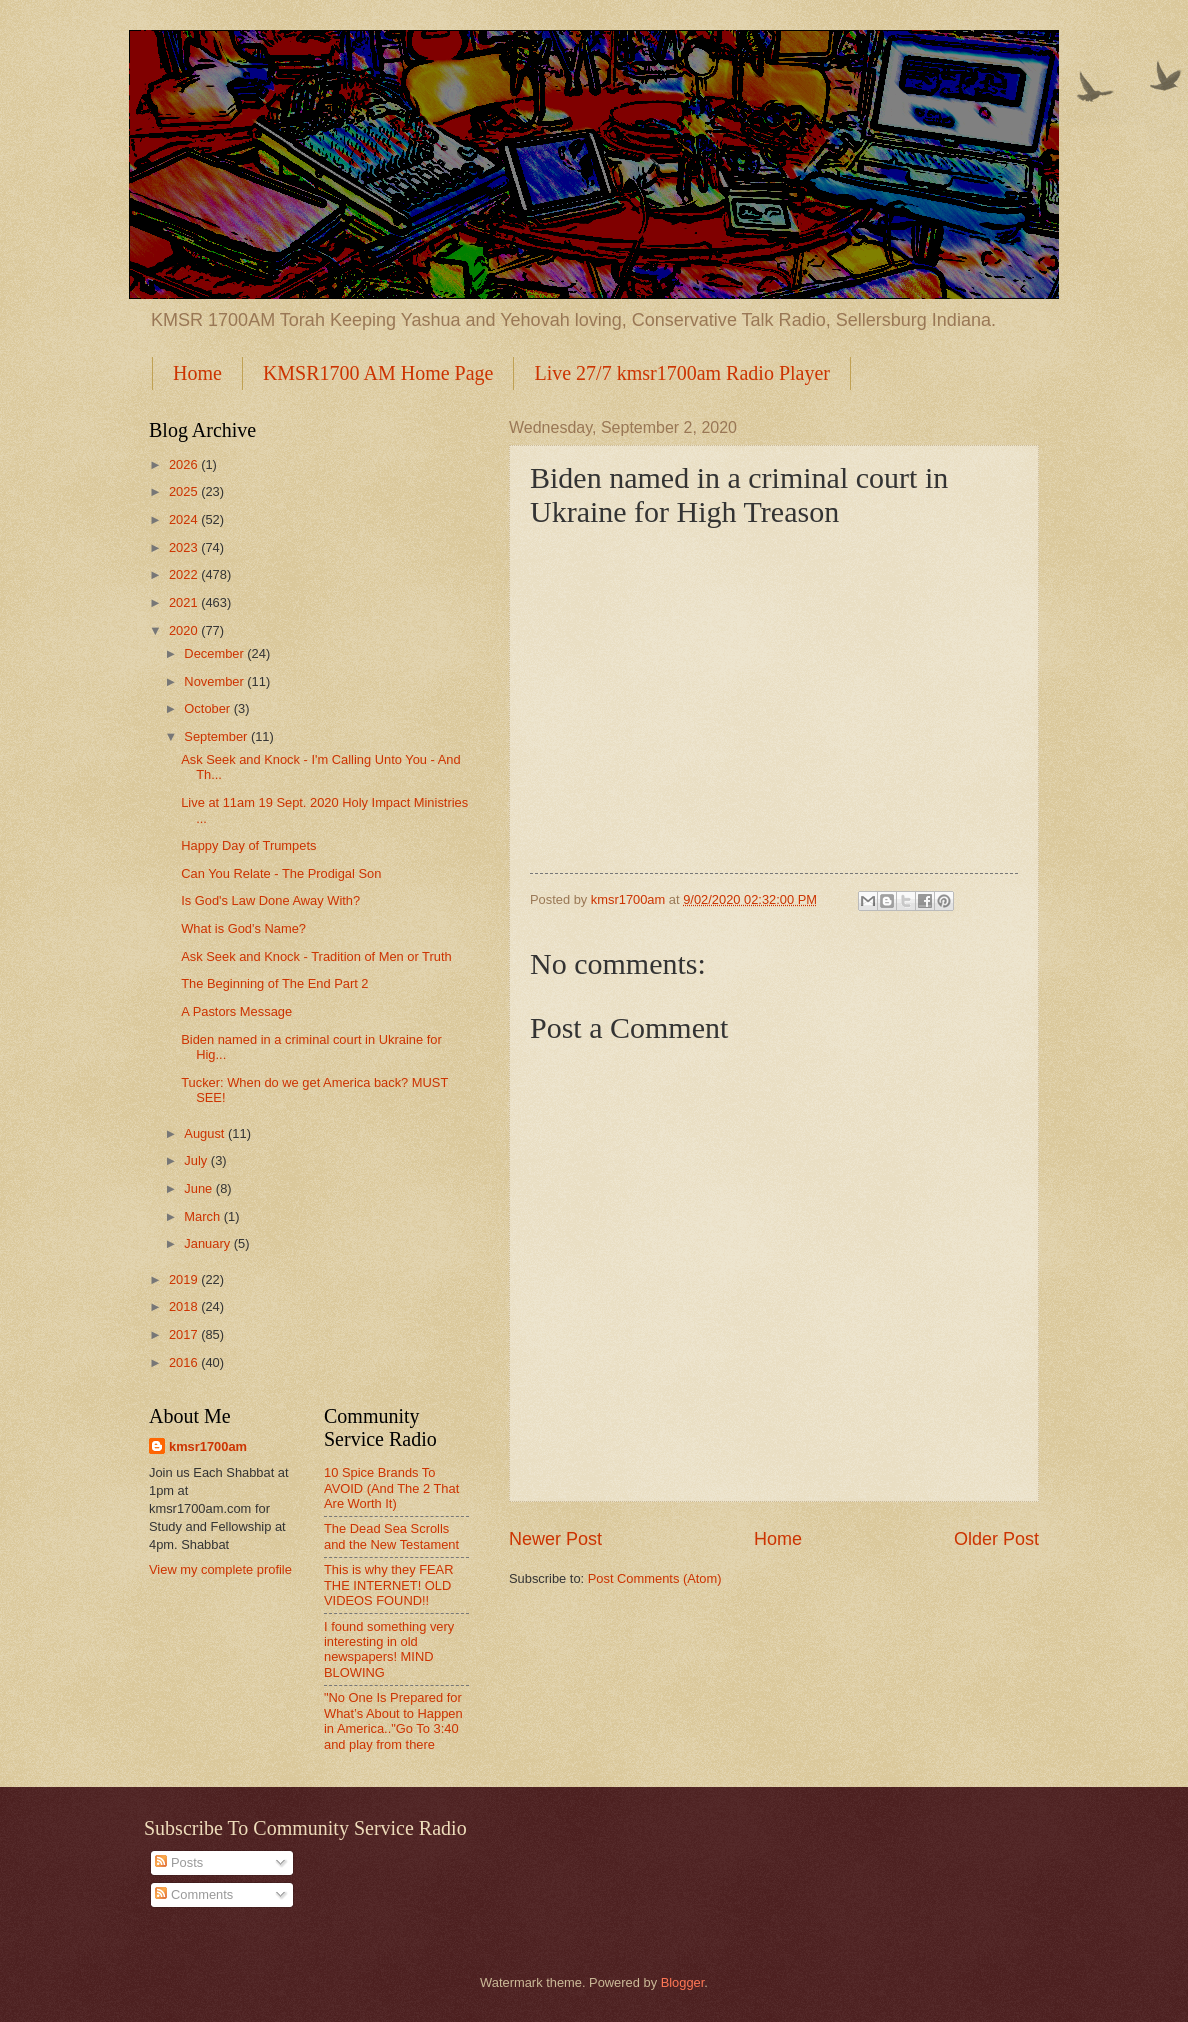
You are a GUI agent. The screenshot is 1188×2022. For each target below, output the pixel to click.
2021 (185, 602)
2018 (185, 1306)
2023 (185, 547)
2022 (185, 574)
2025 (185, 491)
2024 (185, 519)
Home (197, 373)
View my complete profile (220, 1569)
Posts (179, 1862)
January (208, 1243)
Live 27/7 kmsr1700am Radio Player (682, 373)
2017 (185, 1334)
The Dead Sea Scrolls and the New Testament (391, 1536)
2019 (185, 1279)
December (215, 653)
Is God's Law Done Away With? (270, 900)
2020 (185, 630)
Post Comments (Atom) (655, 1578)
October (208, 708)
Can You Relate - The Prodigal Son (281, 873)
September (217, 736)
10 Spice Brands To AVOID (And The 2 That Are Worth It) (391, 1488)
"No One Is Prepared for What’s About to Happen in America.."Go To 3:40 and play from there (393, 1720)
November (215, 681)
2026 (185, 464)
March (203, 1216)
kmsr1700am (208, 1446)
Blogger (683, 1982)
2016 (185, 1362)
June (200, 1188)
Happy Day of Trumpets (248, 845)
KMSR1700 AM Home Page (378, 373)
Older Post (996, 1539)
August (206, 1133)
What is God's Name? (243, 928)
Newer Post (555, 1539)
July (197, 1160)
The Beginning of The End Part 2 (274, 983)
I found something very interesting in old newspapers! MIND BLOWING (389, 1649)
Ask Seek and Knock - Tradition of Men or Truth (316, 956)
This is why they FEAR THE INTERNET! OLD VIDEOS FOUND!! (389, 1585)
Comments (194, 1894)
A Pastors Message (236, 1011)
